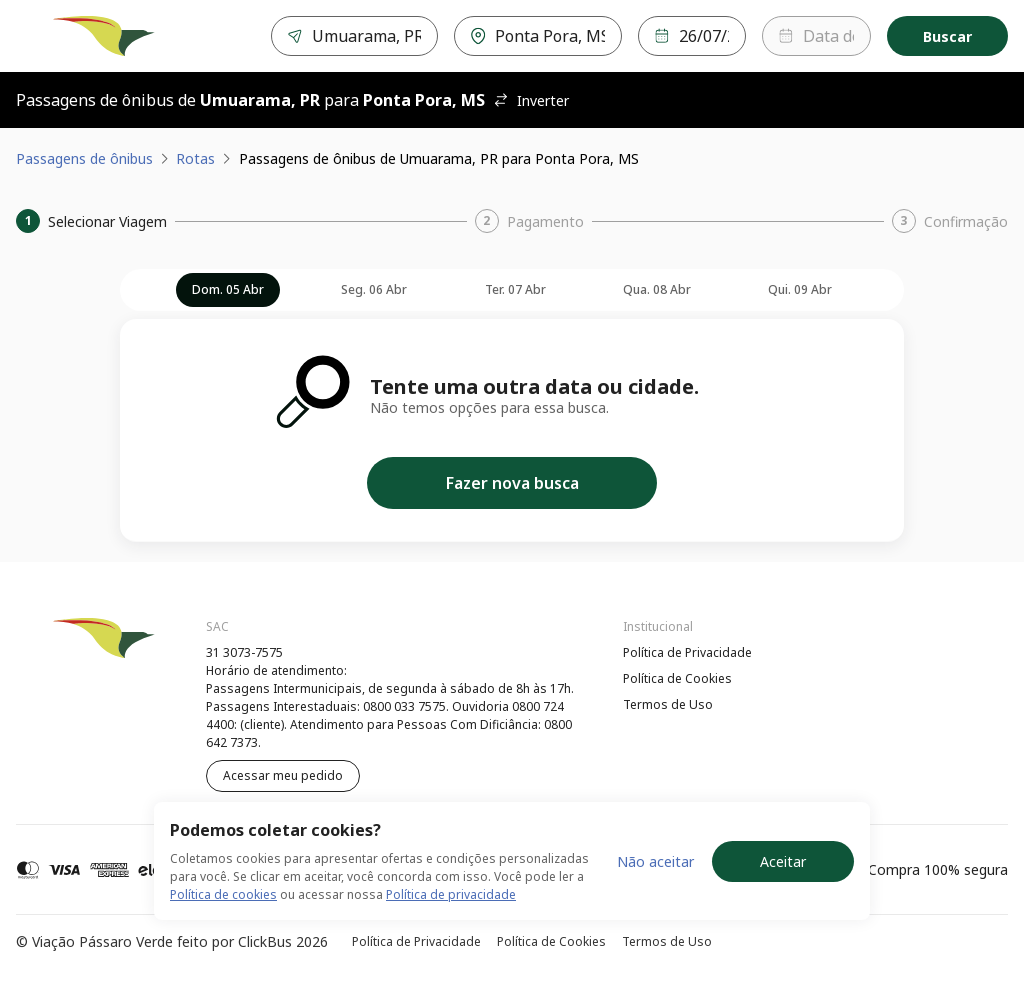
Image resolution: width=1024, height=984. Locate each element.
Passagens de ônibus (84, 158)
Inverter (531, 100)
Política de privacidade (451, 894)
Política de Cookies (677, 678)
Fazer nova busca (512, 483)
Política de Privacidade (687, 652)
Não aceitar (655, 861)
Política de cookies (223, 894)
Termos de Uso (668, 704)
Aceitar (783, 861)
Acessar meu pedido (283, 775)
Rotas (195, 158)
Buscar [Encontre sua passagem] (947, 36)
